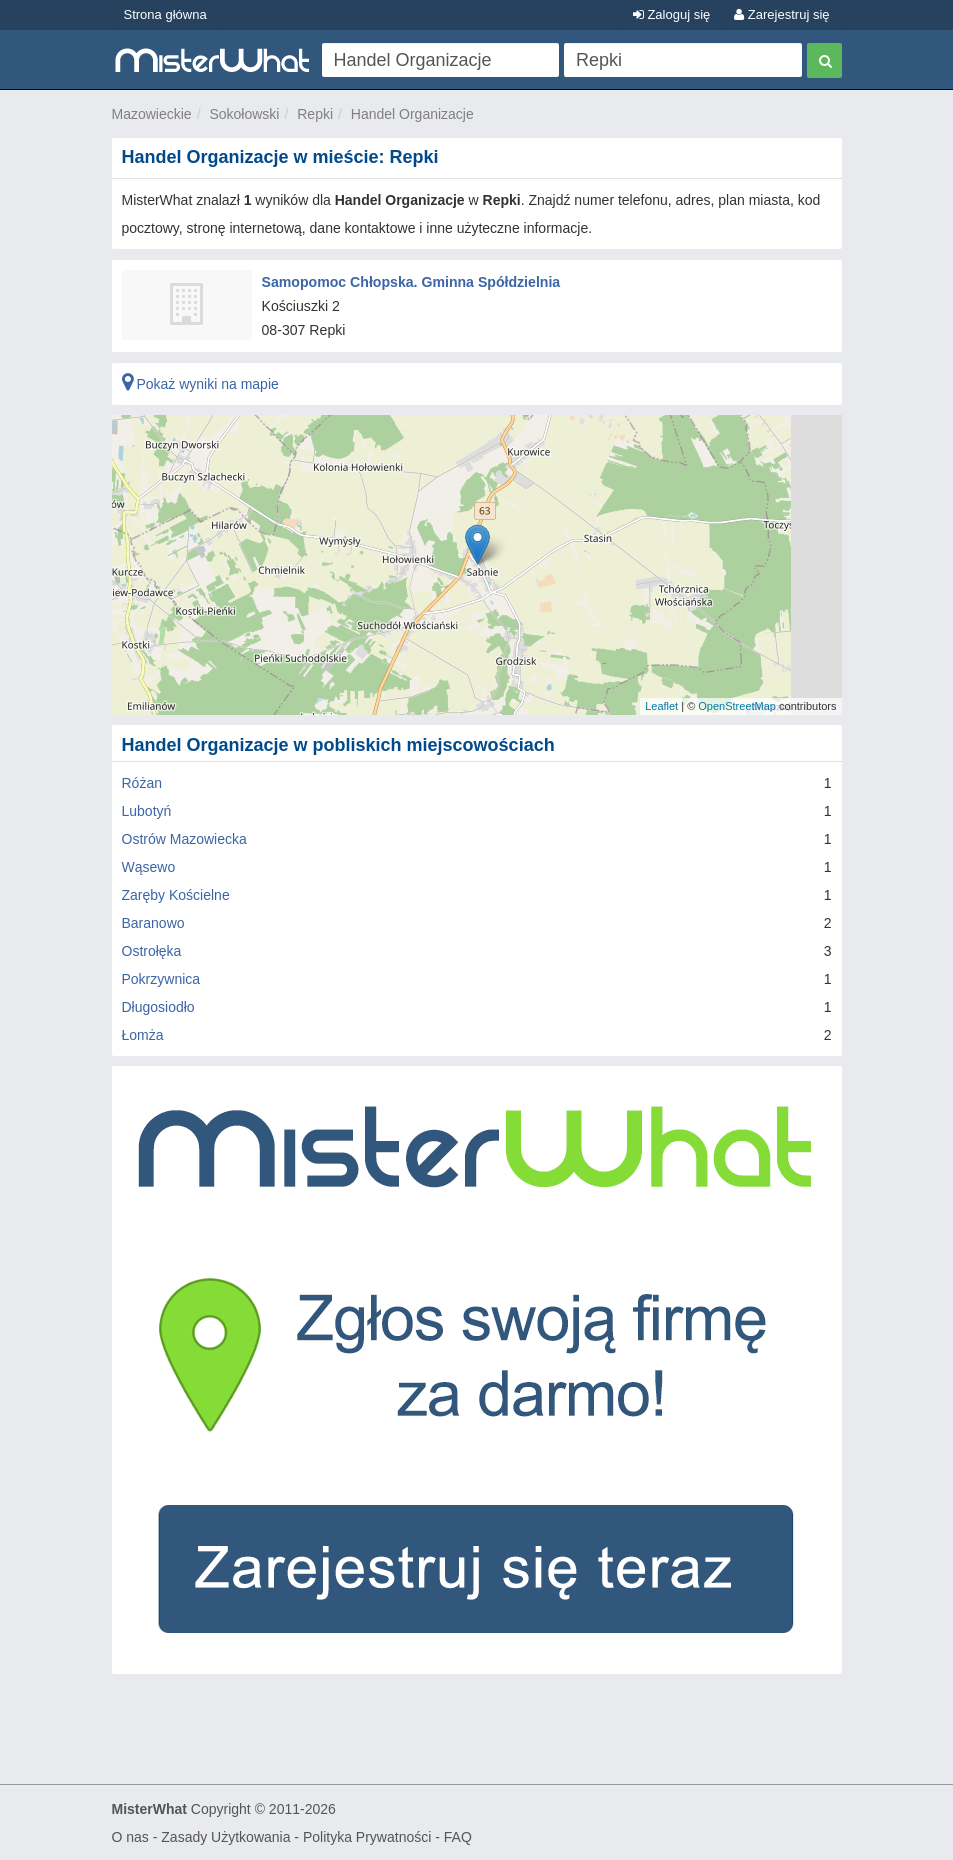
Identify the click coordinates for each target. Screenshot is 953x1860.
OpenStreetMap (737, 706)
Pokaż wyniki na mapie (200, 383)
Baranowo (153, 922)
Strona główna (165, 14)
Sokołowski (244, 114)
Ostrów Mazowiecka (184, 838)
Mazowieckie (152, 114)
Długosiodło (158, 1006)
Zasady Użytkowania (225, 1836)
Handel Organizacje (412, 114)
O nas (130, 1836)
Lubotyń (147, 810)
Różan (142, 782)
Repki (315, 114)
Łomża (143, 1034)
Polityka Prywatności (367, 1836)
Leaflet (661, 706)
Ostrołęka (152, 950)
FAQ (458, 1836)
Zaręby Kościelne (176, 894)
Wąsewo (149, 866)
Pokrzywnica (161, 978)
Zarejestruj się (781, 14)
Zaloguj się (671, 14)
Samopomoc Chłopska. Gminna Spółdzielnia (410, 281)
